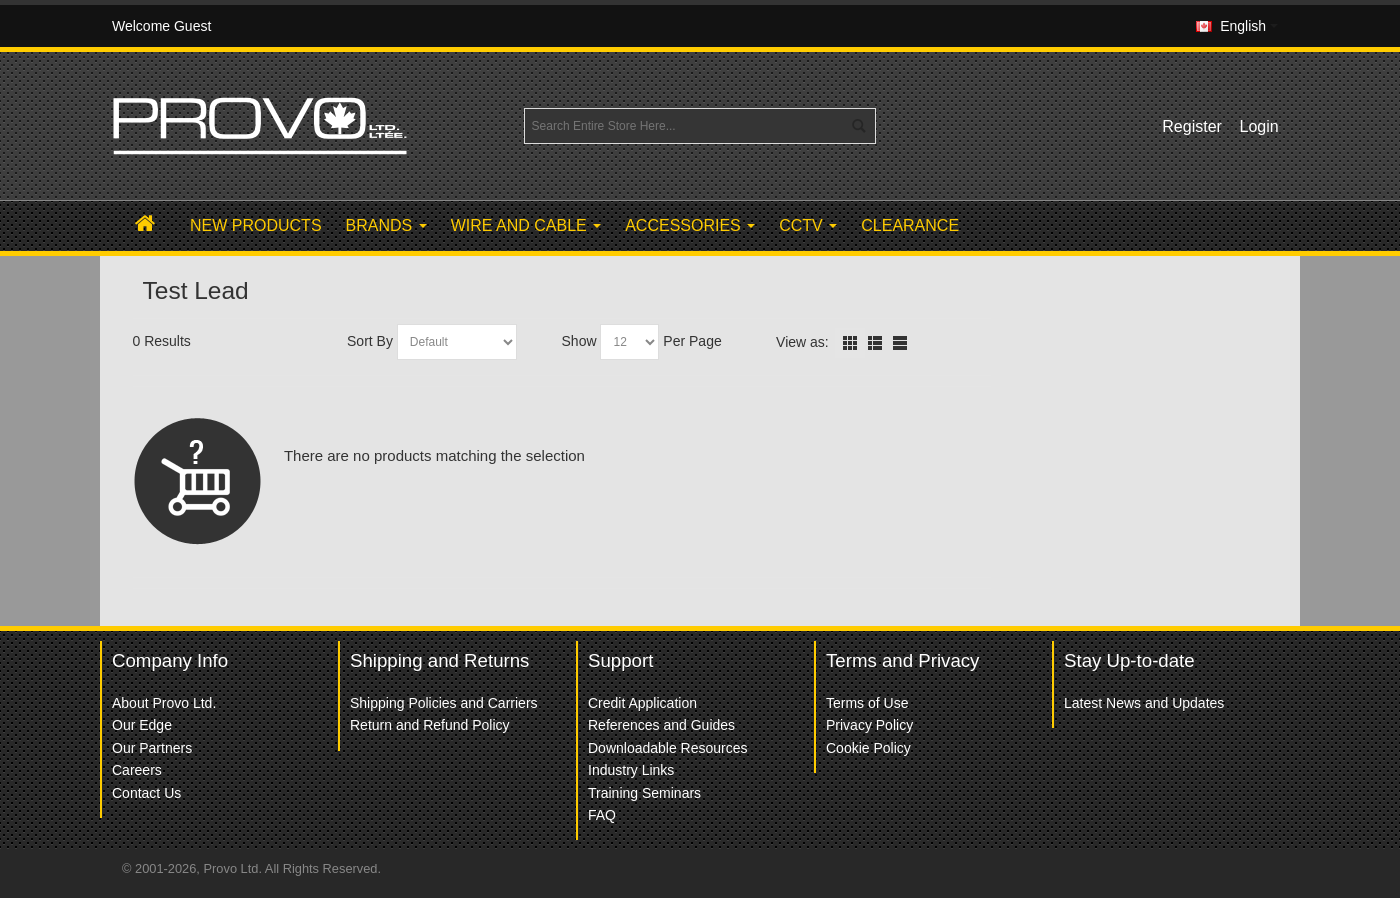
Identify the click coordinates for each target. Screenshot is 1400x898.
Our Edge (142, 725)
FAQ (602, 815)
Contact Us (146, 793)
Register (1192, 126)
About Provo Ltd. (164, 703)
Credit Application (642, 703)
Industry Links (631, 770)
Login (1259, 126)
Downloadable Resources (668, 748)
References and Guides (661, 725)
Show (579, 341)
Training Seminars (644, 793)
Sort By (370, 341)
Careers (137, 770)
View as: (802, 342)
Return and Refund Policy (430, 725)
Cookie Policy (868, 748)
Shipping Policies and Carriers (444, 703)
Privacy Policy (869, 725)
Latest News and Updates (1144, 703)
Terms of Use (867, 703)
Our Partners (152, 748)
